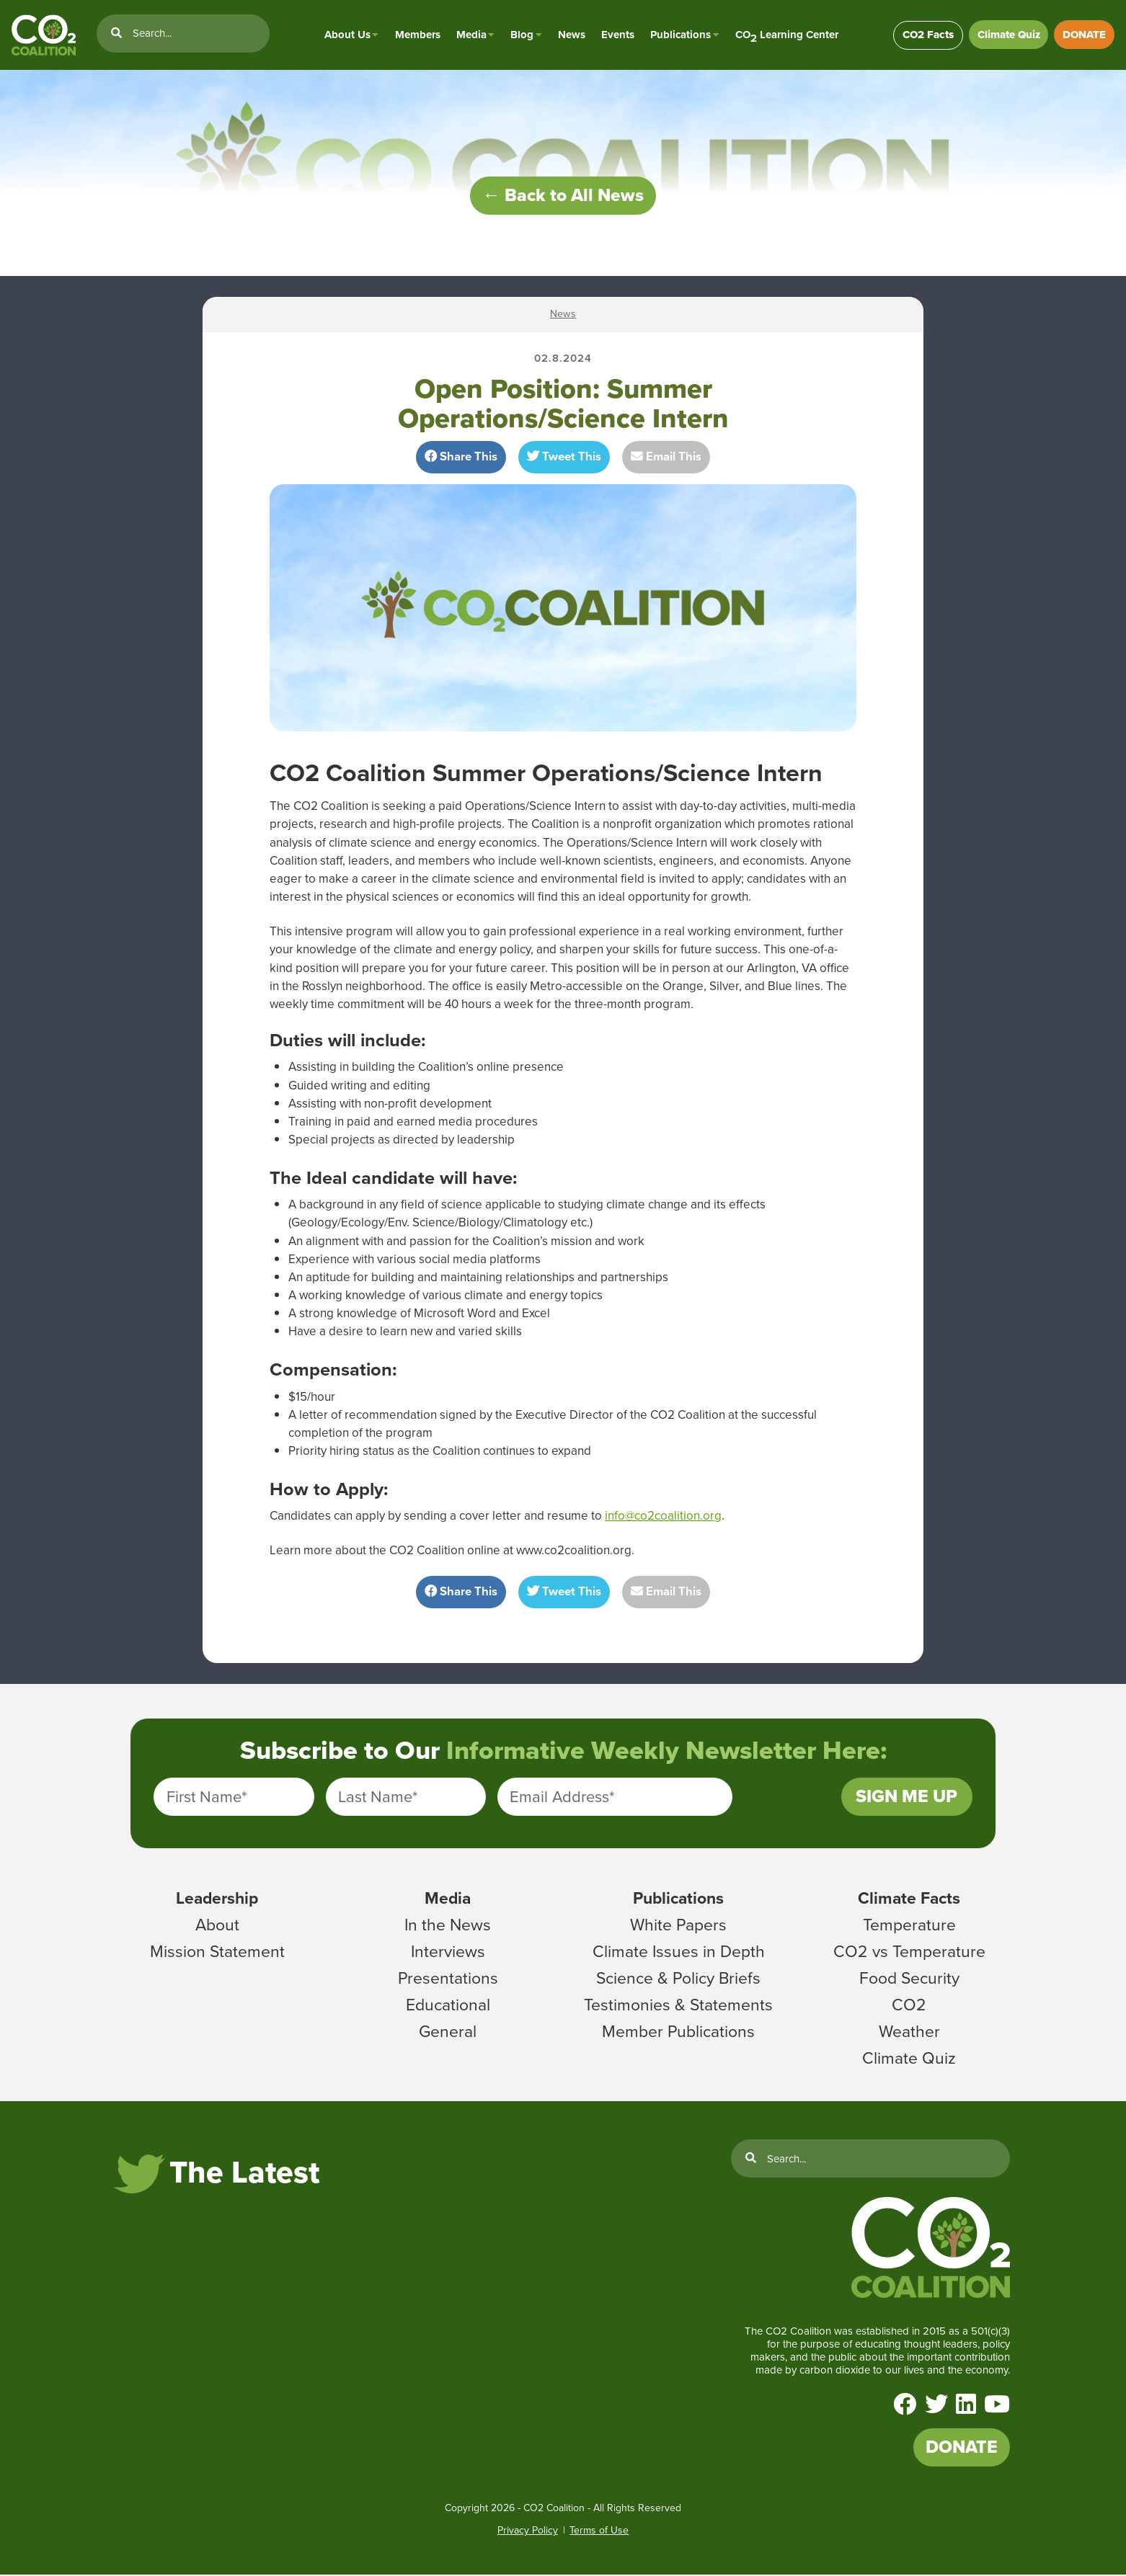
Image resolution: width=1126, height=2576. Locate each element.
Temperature (909, 1925)
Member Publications (678, 2032)
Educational (448, 2005)
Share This (461, 457)
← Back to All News (563, 195)
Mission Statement (217, 1952)
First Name (207, 1797)
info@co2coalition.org (663, 1516)
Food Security (909, 1978)
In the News (447, 1925)
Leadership (217, 1898)
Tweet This (564, 457)
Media (470, 35)
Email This (666, 457)
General (447, 2032)
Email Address (562, 1797)
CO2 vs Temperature (909, 1952)
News (571, 35)
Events (617, 35)
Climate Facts (909, 1898)
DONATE (1084, 35)
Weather (909, 2032)
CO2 (909, 2005)
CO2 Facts (926, 35)
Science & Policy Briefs (678, 1978)
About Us (346, 35)
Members (416, 35)
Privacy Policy (527, 2531)
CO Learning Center (786, 35)
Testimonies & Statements (678, 2005)
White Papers (678, 1925)
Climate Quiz (1008, 35)
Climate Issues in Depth (679, 1952)
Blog (521, 35)
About (217, 1925)
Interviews (448, 1952)
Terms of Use (599, 2531)
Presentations (448, 1978)
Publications (680, 35)
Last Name (377, 1797)
